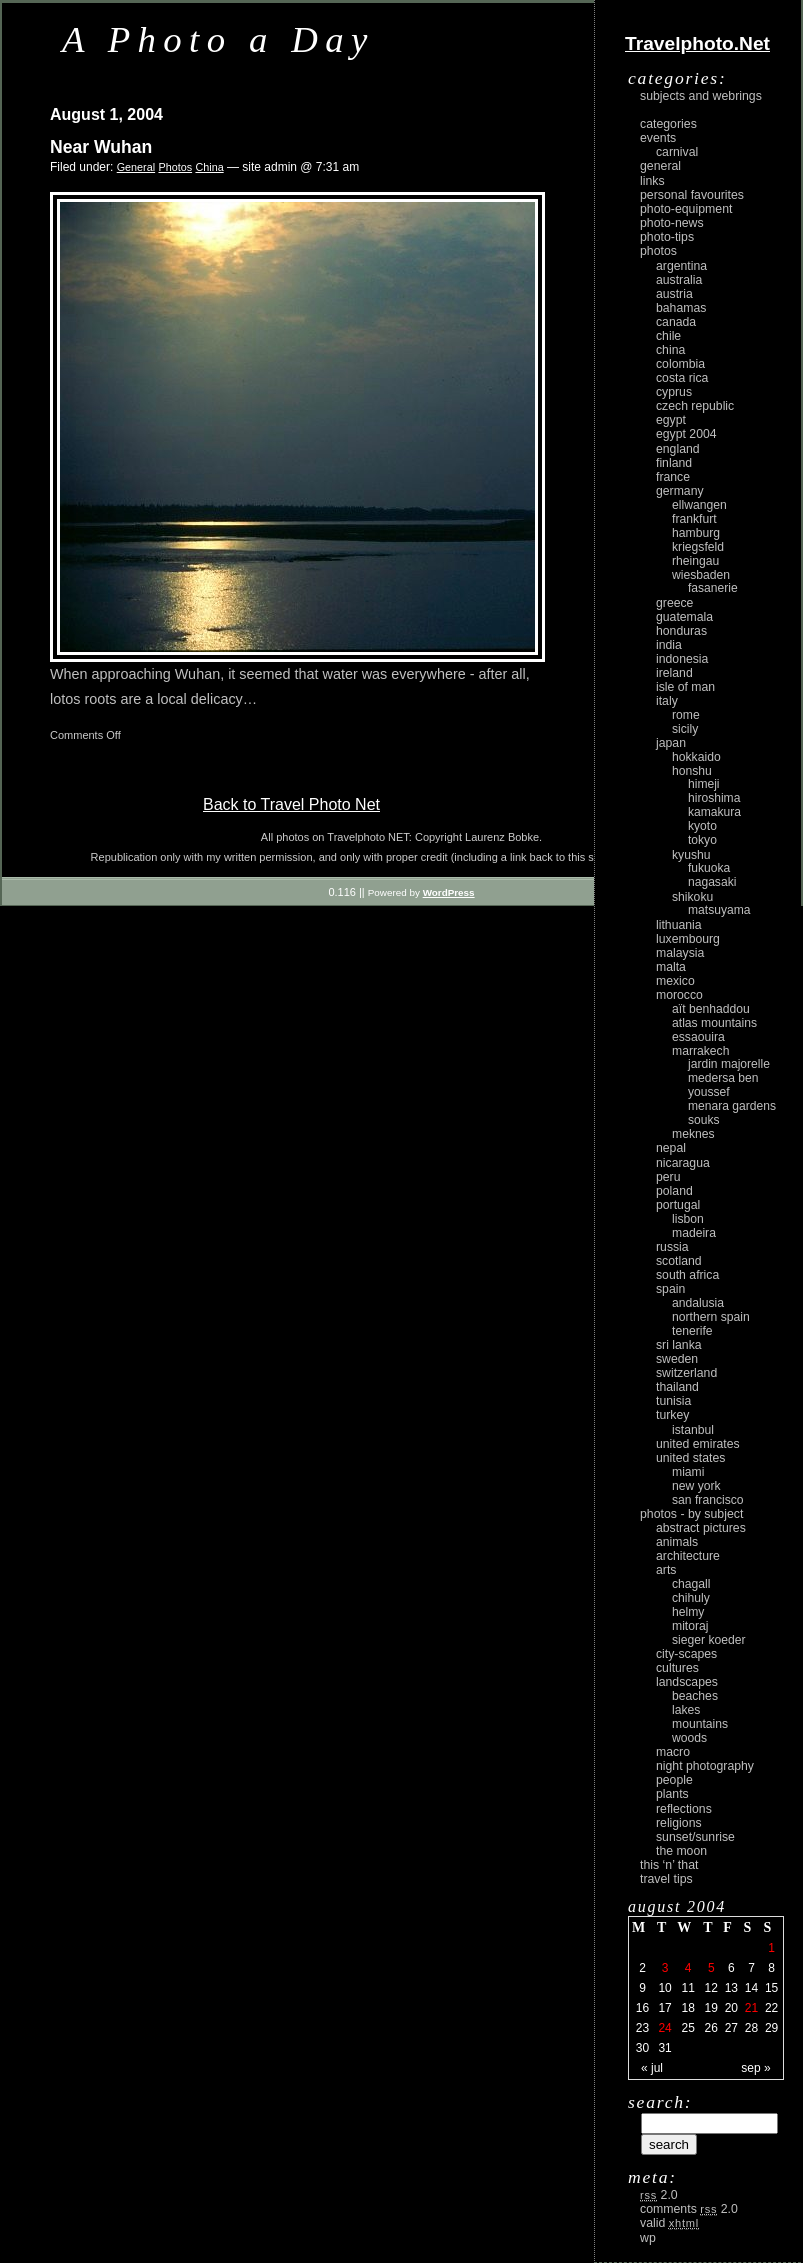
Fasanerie (713, 588)
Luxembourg (688, 939)
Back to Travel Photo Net (291, 804)
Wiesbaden (701, 575)
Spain (670, 1289)
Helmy (688, 1612)
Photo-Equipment (686, 209)
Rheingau (695, 561)
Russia (672, 1247)
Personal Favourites (692, 195)
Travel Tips (666, 1879)
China (209, 167)
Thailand (677, 1387)
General (136, 167)
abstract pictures (701, 1528)
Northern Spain (711, 1317)
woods (689, 1738)
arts (666, 1570)
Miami (688, 1472)
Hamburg (696, 533)
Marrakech (700, 1051)
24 (664, 2028)
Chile (668, 336)
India (669, 645)
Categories (668, 124)
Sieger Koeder (709, 1640)
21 (751, 2008)
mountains (700, 1724)
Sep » (755, 2068)
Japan (671, 743)
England (678, 449)
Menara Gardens (732, 1106)
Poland (674, 1191)
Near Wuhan (101, 147)
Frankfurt (694, 519)
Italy (667, 701)
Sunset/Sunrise (695, 1837)
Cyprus (674, 392)
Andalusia (698, 1303)
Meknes (693, 1134)
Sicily (685, 729)
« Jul (652, 2068)
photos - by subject (691, 1514)
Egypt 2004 (686, 434)
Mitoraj (690, 1626)
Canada (676, 322)
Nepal (671, 1148)
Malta (671, 967)
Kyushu (691, 855)
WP (648, 2238)
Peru (668, 1177)
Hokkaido (696, 757)
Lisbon (688, 1219)
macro (673, 1752)
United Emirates (698, 1444)
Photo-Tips (667, 237)
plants (672, 1794)
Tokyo (702, 840)
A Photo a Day (218, 39)
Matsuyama (719, 910)
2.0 (659, 2195)
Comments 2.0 (689, 2209)
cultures (677, 1668)
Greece (674, 603)
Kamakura (714, 812)
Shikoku (692, 897)
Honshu (692, 771)
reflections (684, 1809)
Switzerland (686, 1373)
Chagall (691, 1584)
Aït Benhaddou (711, 1009)
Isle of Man (685, 687)
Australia (679, 280)
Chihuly (691, 1598)
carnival (677, 152)
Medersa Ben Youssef (723, 1085)
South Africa (687, 1275)
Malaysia (680, 953)
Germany (680, 491)
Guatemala (684, 617)
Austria (674, 294)
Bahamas (681, 308)
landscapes (687, 1682)
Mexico (675, 981)
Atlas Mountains (714, 1023)
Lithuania (679, 925)
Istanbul (693, 1430)
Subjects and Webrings (701, 96)
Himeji (704, 784)
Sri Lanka (679, 1345)
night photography (705, 1766)
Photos (175, 167)
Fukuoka (709, 868)
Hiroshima (714, 798)
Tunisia (673, 1401)
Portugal (678, 1205)
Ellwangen (699, 505)
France (673, 477)
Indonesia (682, 659)
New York (696, 1486)
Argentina (681, 266)
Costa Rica (682, 378)
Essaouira (698, 1037)
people (674, 1780)
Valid (669, 2223)
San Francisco (708, 1500)
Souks (704, 1120)
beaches (695, 1696)
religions (679, 1823)
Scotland (679, 1261)
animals (677, 1542)
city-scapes (686, 1654)
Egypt (671, 420)
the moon (681, 1851)
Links (652, 181)
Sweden (677, 1359)
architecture (688, 1556)
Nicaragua (683, 1163)
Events (658, 138)
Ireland (674, 673)
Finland (674, 463)
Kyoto (702, 826)
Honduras (681, 631)
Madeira (694, 1233)
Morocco (679, 995)
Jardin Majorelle (729, 1064)
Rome (686, 715)
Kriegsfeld (698, 547)
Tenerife (692, 1331)
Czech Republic (695, 406)
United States (690, 1458)
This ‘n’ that (669, 1865)
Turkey (672, 1415)
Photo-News (672, 223)
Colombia (680, 364)
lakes (686, 1710)
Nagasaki (712, 882)
